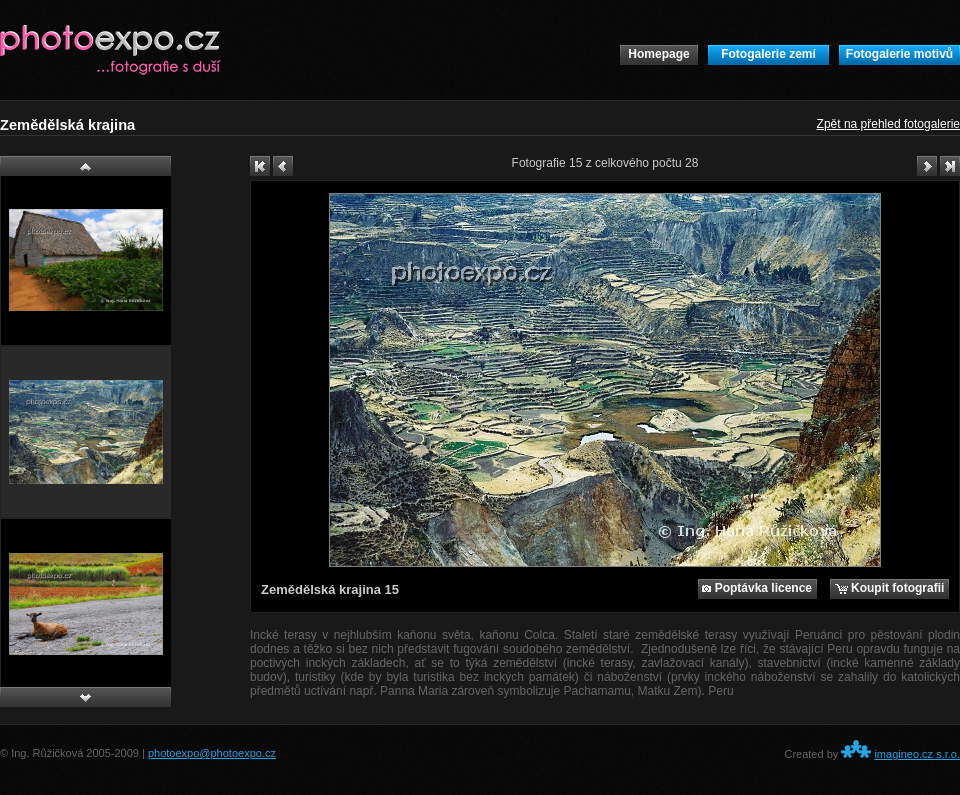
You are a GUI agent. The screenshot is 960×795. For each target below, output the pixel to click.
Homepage (658, 54)
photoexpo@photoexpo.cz (212, 753)
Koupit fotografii (890, 588)
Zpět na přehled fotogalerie (888, 124)
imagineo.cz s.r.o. (917, 754)
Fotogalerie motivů (899, 54)
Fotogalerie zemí (768, 54)
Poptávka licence (757, 588)
